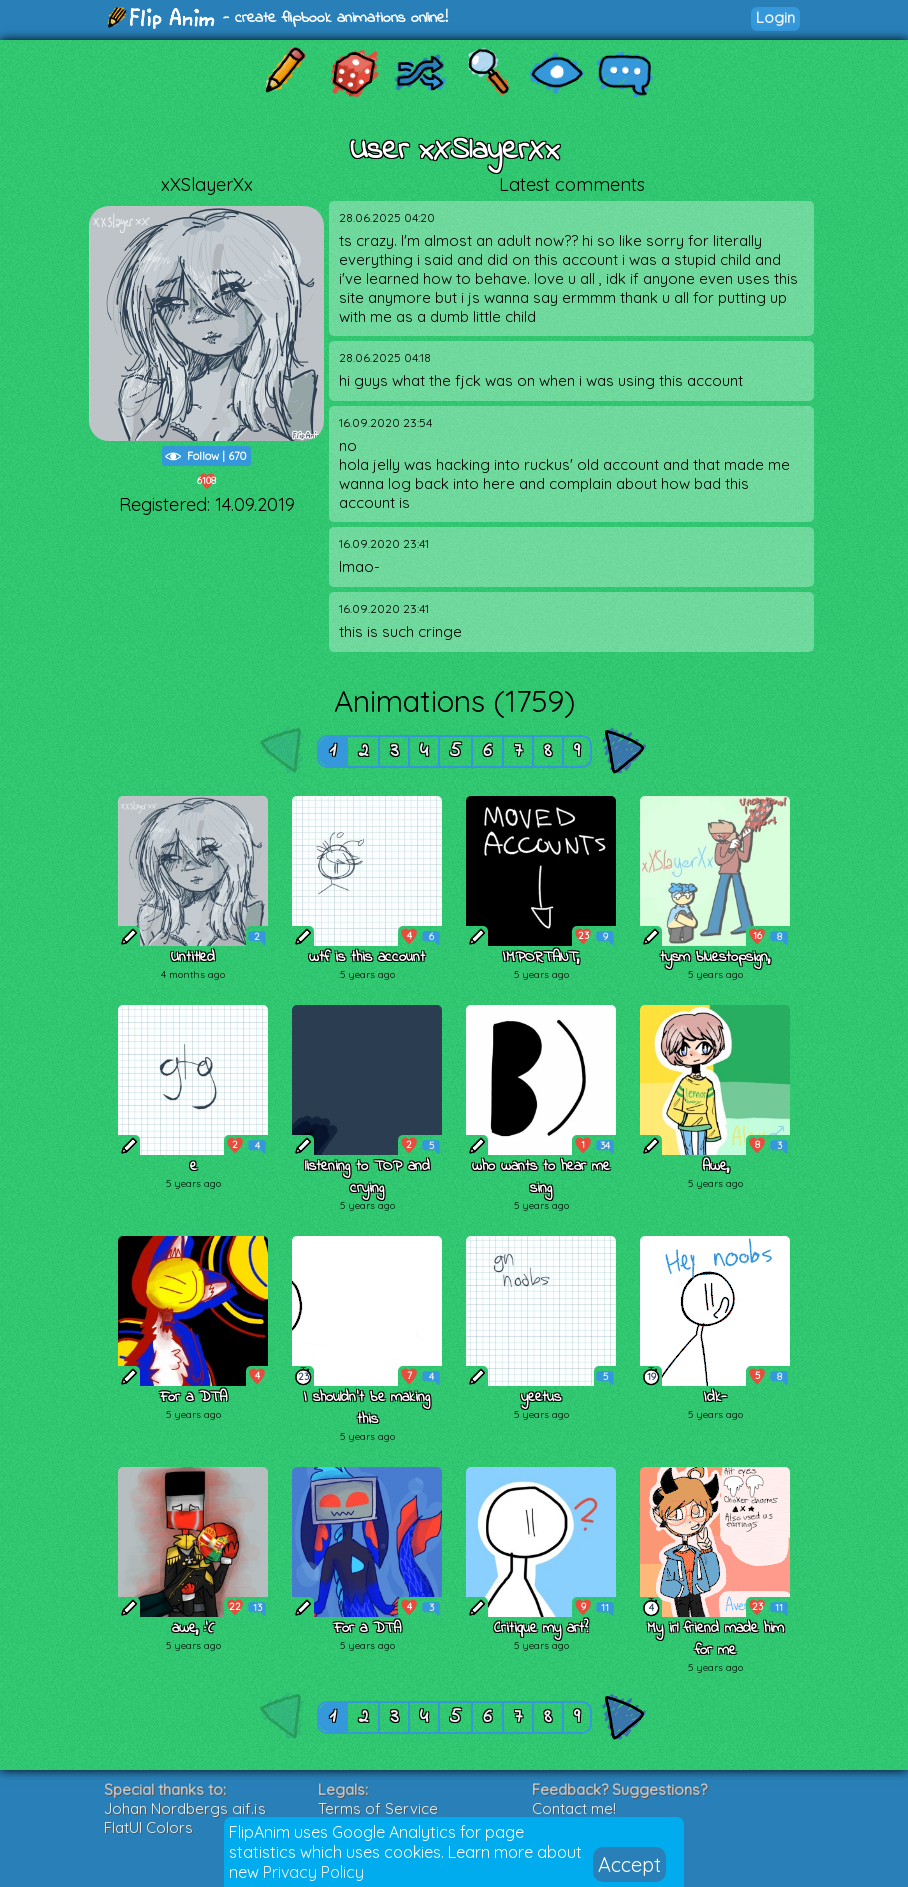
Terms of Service (378, 1808)
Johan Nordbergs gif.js (185, 1808)
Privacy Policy (313, 1872)
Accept (629, 1864)
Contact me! (574, 1808)
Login (775, 17)
